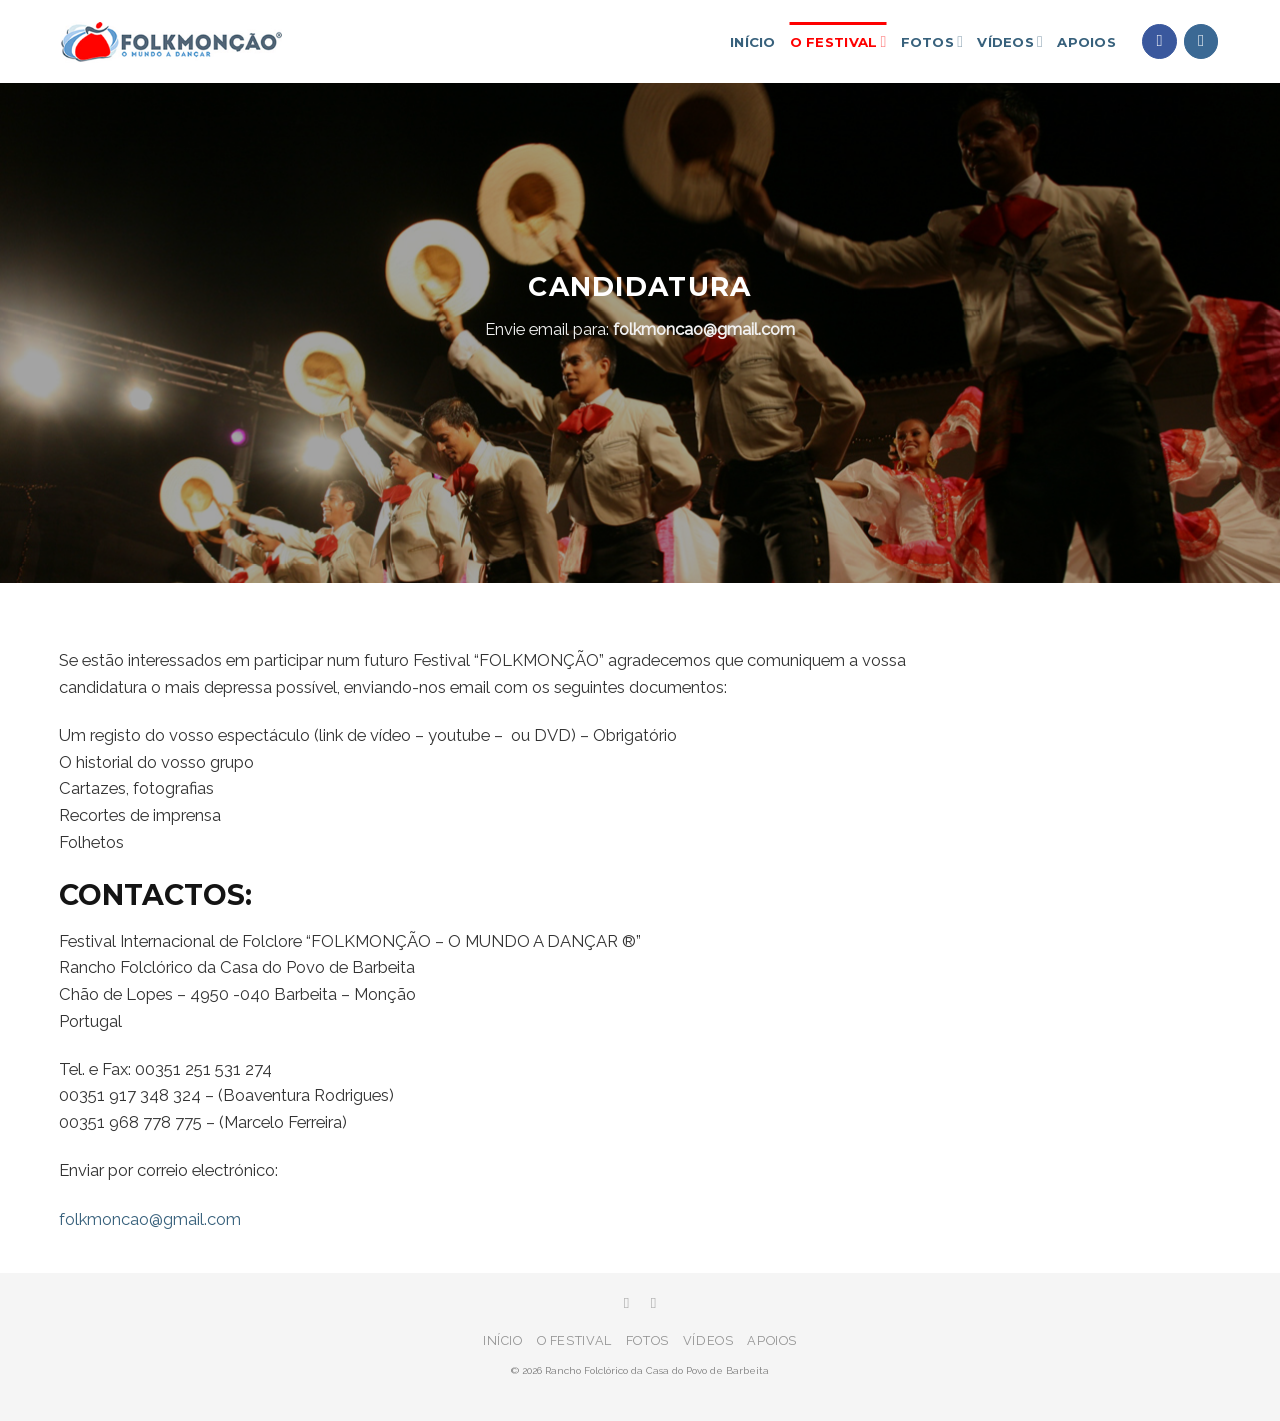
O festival (838, 41)
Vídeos (1010, 41)
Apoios (1086, 42)
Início (753, 42)
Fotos (932, 41)
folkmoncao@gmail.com (704, 329)
